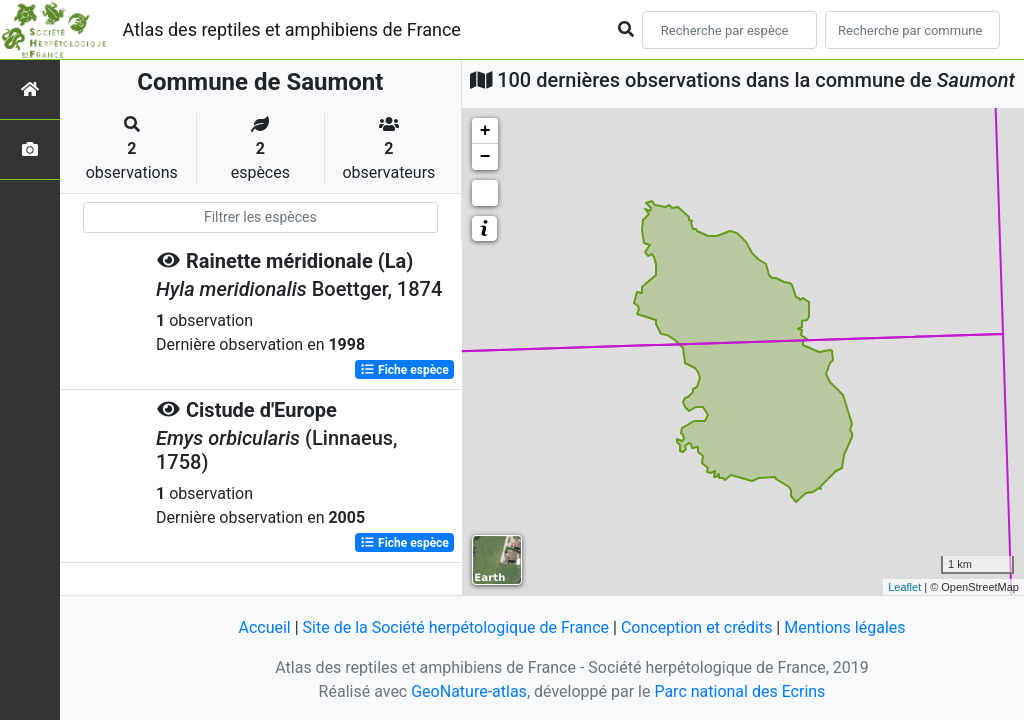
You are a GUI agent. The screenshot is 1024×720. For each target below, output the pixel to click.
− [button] (485, 157)
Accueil (264, 627)
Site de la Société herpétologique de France (456, 627)
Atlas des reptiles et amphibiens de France (292, 29)
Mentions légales (844, 627)
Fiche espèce (404, 370)
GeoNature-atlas (469, 691)
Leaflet (904, 587)
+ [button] (485, 131)
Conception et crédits (697, 627)
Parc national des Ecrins (739, 691)
